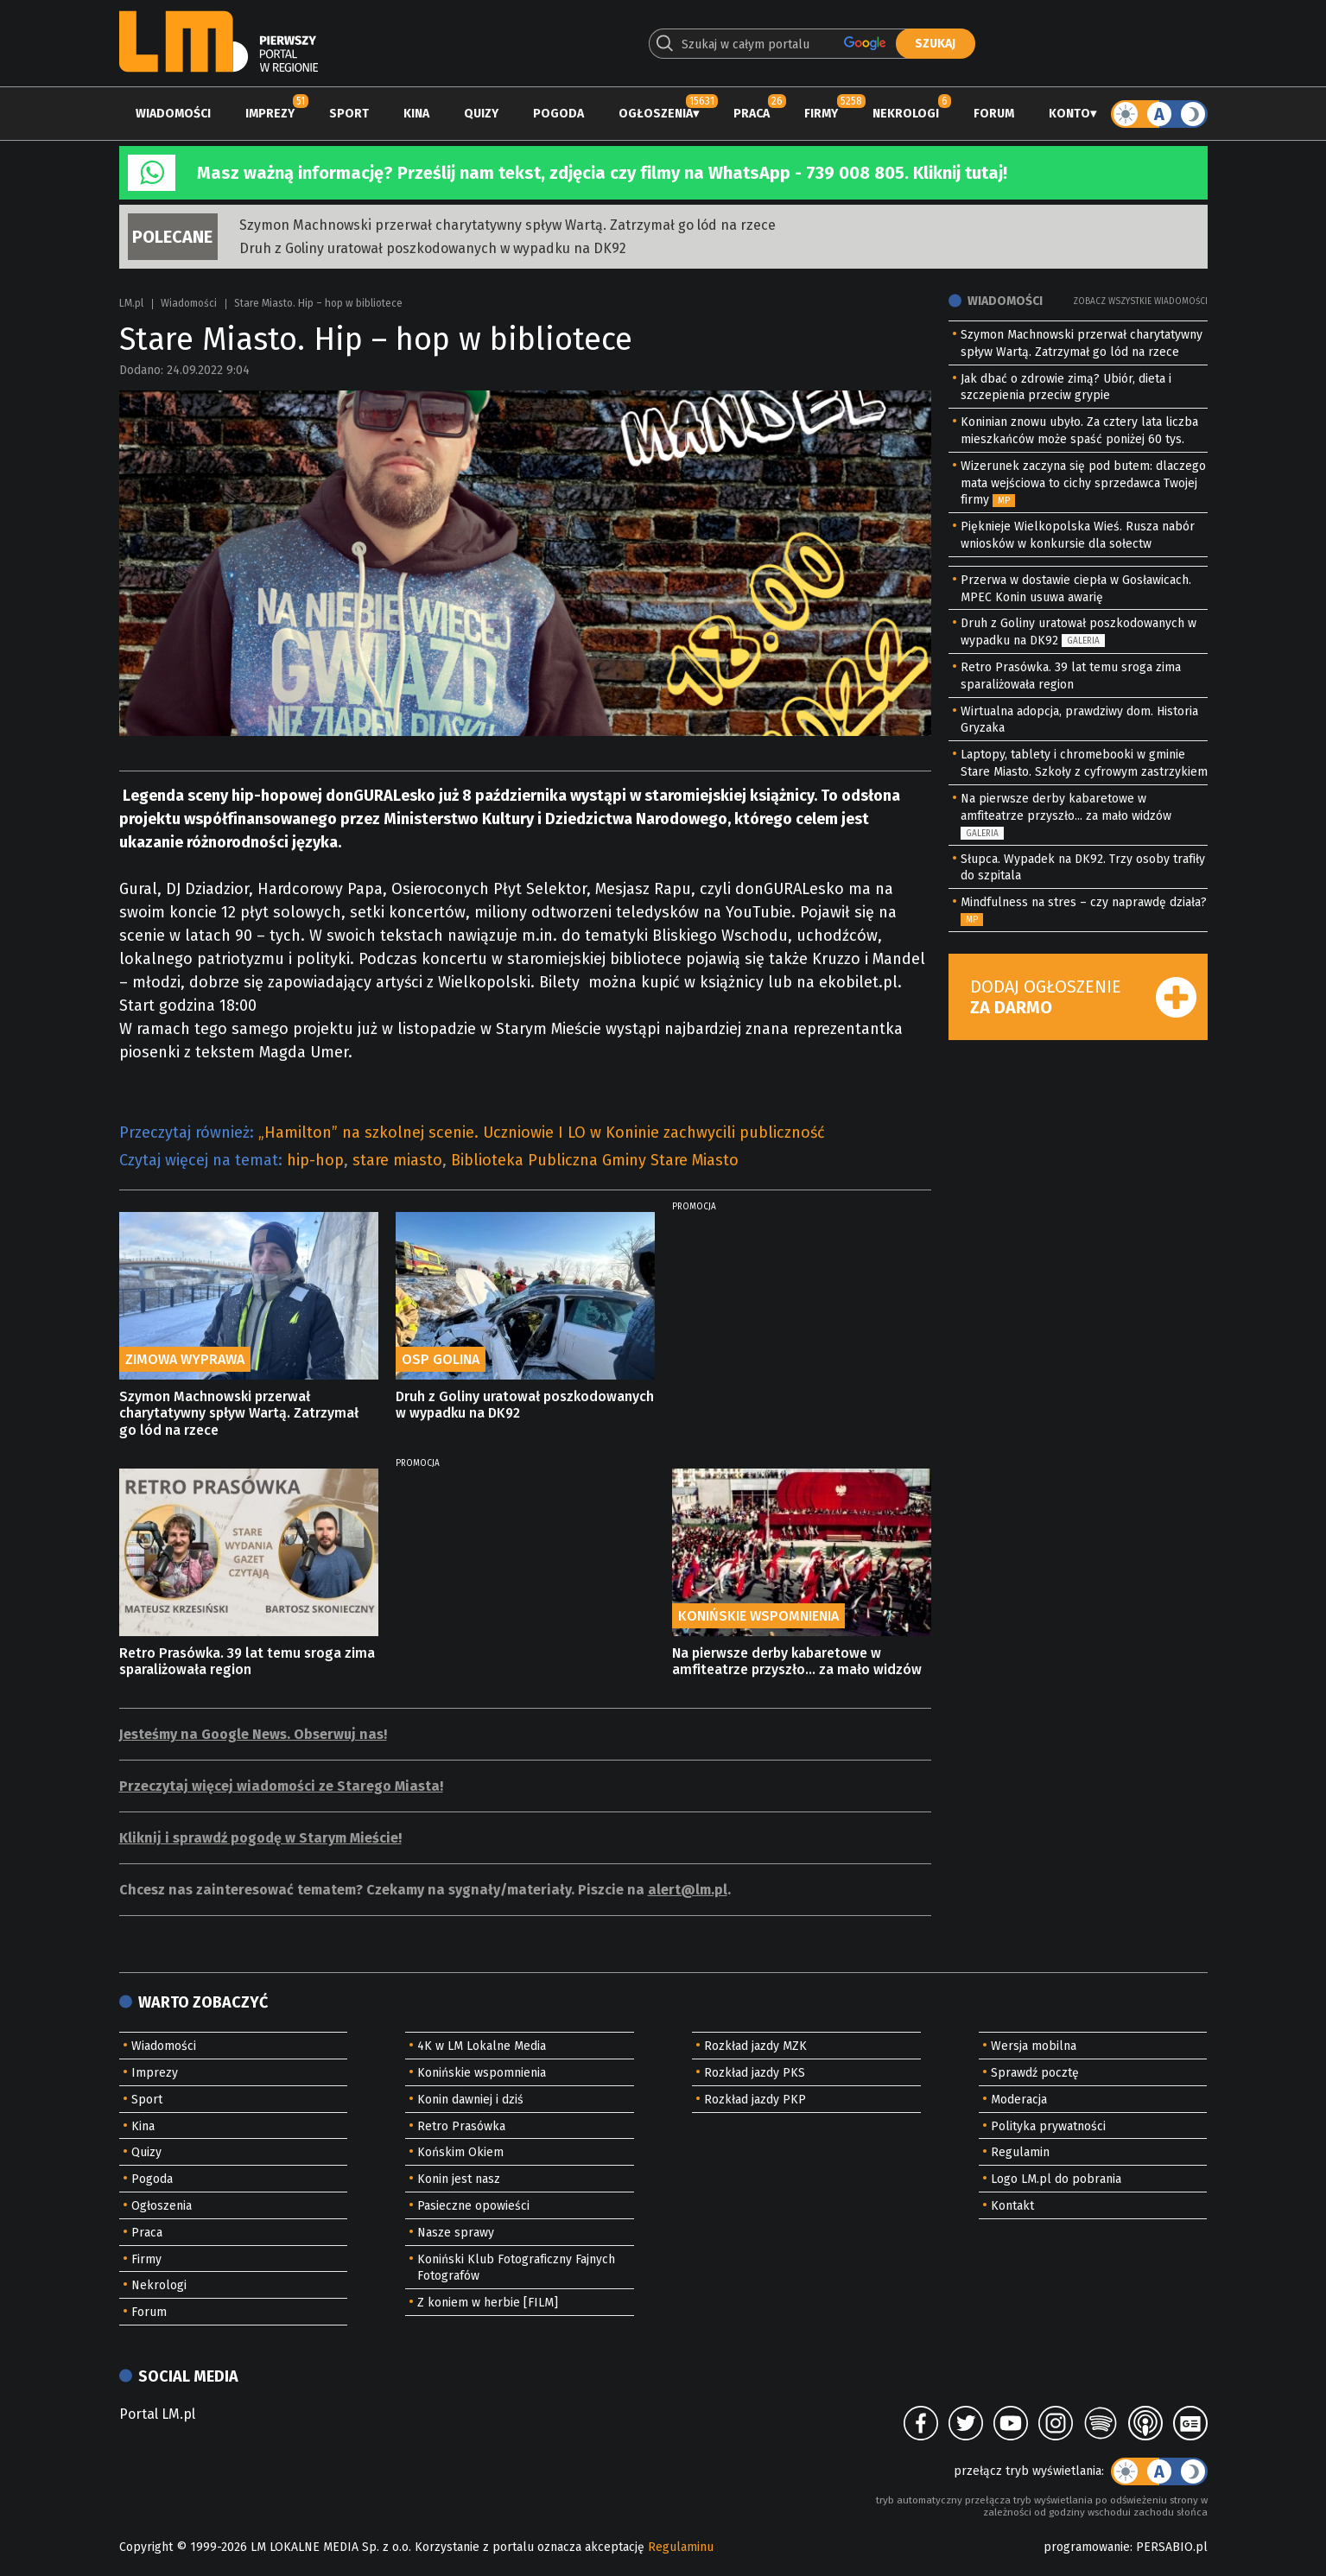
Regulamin (1020, 2152)
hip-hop (315, 1160)
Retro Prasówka (461, 2126)
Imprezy (270, 113)
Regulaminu (681, 2547)
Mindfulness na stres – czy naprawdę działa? (1084, 902)
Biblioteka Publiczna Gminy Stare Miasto (595, 1160)
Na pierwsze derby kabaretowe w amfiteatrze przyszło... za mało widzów (797, 1661)
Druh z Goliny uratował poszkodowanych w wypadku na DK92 (432, 248)
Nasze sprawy (455, 2232)
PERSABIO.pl (1172, 2547)
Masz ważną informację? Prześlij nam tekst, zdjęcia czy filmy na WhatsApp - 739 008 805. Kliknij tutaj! (602, 172)
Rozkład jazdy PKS (754, 2072)
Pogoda (558, 113)
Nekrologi (905, 113)
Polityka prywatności (1048, 2126)
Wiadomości (173, 113)
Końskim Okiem (460, 2152)
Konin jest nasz (458, 2179)
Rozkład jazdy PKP (755, 2099)
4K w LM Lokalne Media (481, 2046)
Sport (349, 113)
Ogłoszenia (656, 113)
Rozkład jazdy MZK (755, 2046)
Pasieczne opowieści (473, 2205)
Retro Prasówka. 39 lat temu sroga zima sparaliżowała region (247, 1661)
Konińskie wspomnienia (481, 2072)
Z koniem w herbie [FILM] (487, 2302)
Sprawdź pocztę (1035, 2072)
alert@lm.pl (687, 1889)
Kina (416, 113)
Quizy (481, 113)
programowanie (1087, 2547)
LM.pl (131, 303)
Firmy (821, 113)
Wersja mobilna (1033, 2046)
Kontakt (1012, 2205)
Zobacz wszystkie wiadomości (1140, 301)
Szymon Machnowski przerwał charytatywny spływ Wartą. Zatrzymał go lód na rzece (507, 225)
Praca (751, 113)
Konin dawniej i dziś (470, 2099)
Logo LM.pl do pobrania (1056, 2179)
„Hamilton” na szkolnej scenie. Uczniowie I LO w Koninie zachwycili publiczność (541, 1132)
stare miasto (397, 1160)
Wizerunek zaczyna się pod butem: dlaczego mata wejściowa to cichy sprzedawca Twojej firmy (1083, 483)
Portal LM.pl (157, 2414)
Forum (994, 113)
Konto (1069, 113)
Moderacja (1019, 2099)
